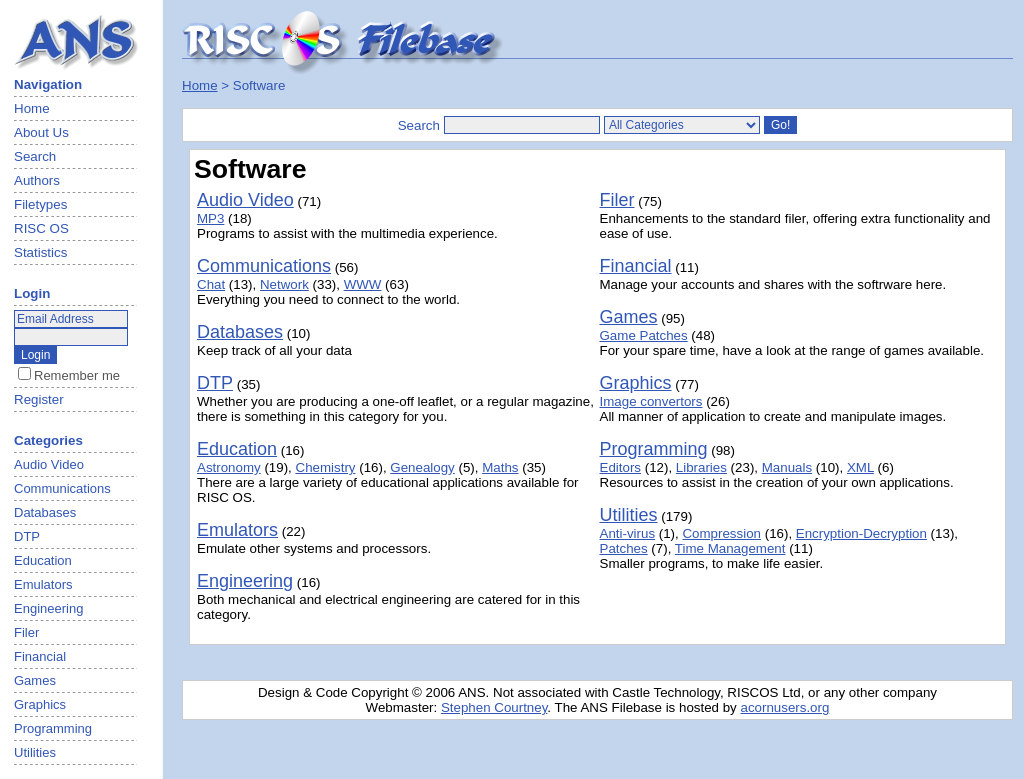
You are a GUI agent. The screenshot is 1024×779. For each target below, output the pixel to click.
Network (284, 284)
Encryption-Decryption (861, 533)
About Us (41, 132)
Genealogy (422, 467)
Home (32, 108)
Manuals (787, 467)
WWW (363, 284)
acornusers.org (784, 707)
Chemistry (326, 467)
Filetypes (40, 204)
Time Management (730, 548)
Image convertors (651, 401)
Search (35, 156)
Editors (620, 467)
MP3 (210, 218)
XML (860, 467)
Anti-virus (628, 533)
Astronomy (229, 467)
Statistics (40, 252)
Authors (37, 180)
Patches (624, 548)
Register (39, 399)
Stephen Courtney (494, 707)
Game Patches (644, 335)
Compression (721, 533)
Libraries (701, 467)
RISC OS (41, 228)
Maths (500, 467)
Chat (211, 284)
